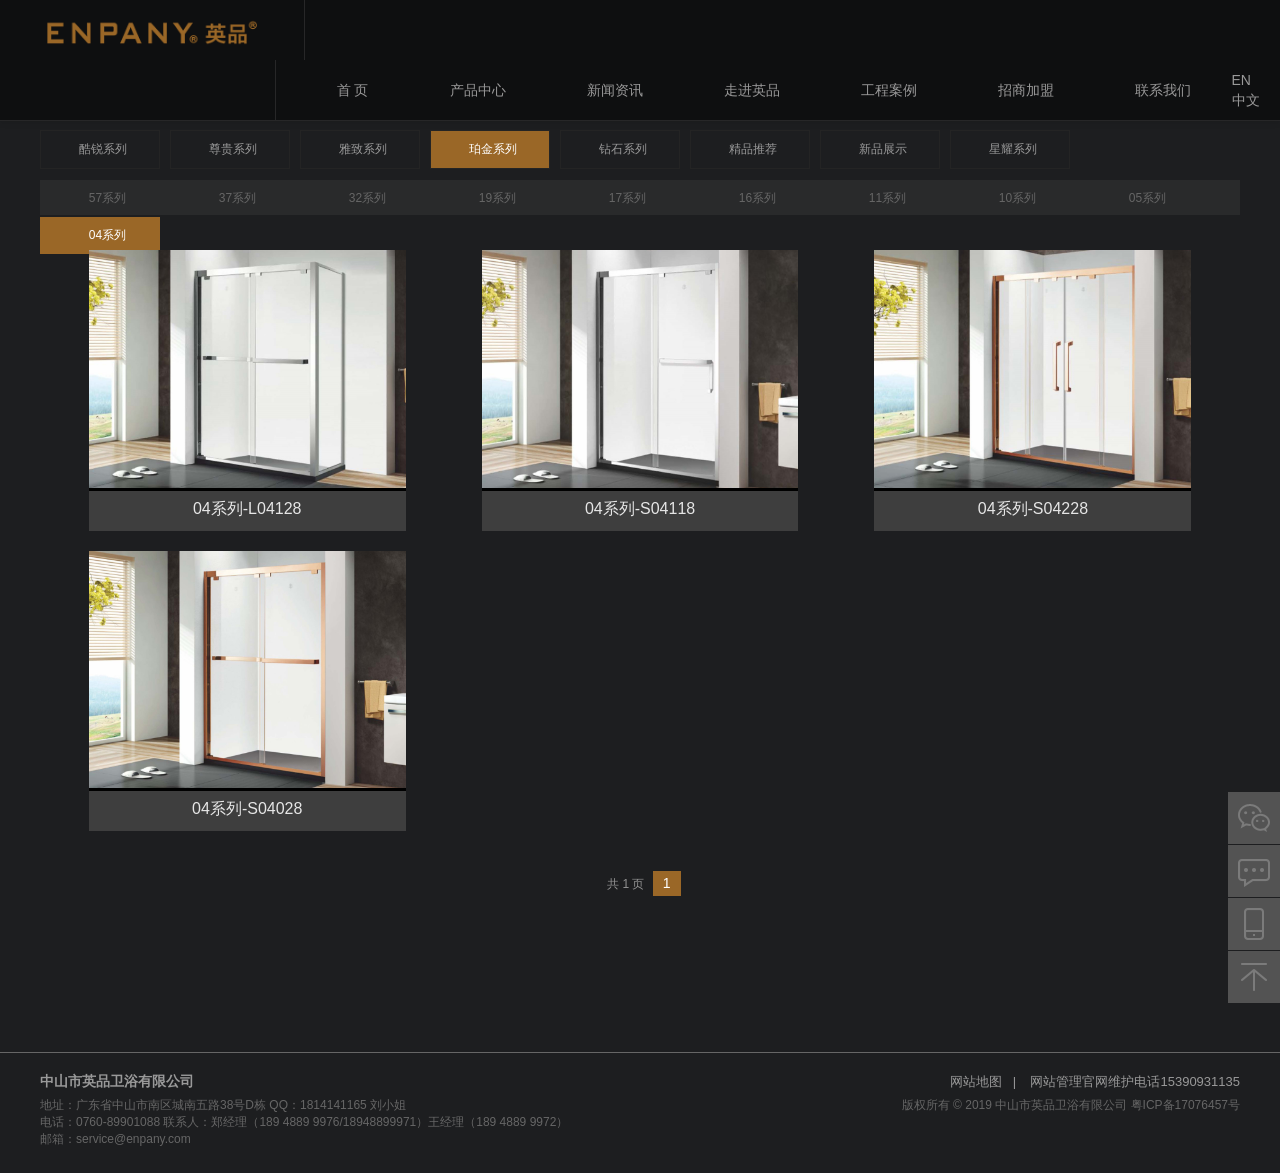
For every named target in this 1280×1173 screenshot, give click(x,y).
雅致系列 (363, 149)
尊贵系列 (233, 149)
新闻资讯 (615, 90)
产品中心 (478, 90)
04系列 (107, 235)
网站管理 (1056, 1081)
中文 (1246, 100)
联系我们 (1163, 90)
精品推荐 (753, 149)
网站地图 (976, 1081)
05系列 (1147, 198)
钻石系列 (623, 149)
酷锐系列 (103, 149)
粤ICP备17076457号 (1185, 1105)
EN (1241, 80)
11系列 (887, 198)
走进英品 (752, 90)
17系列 (627, 198)
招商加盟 (1026, 90)
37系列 (237, 198)
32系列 (367, 198)
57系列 (107, 198)
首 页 (353, 90)
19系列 (497, 198)
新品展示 (883, 149)
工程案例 (889, 90)
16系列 (757, 198)
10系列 (1017, 198)
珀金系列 (493, 149)
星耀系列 (1013, 149)
